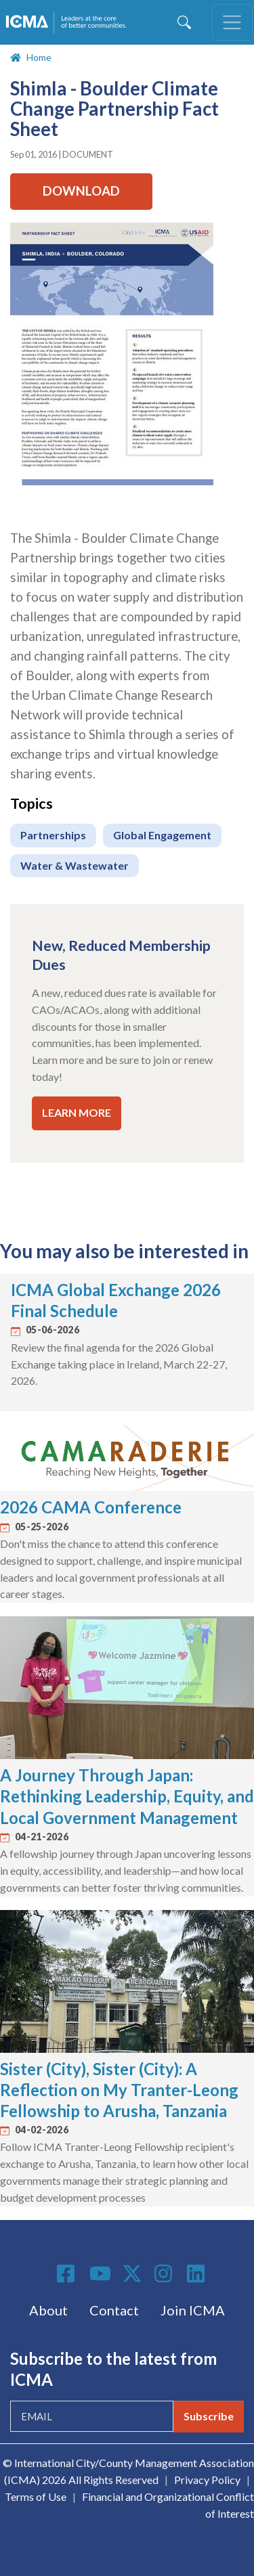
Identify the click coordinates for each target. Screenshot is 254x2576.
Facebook (68, 2273)
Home (38, 57)
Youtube (100, 2274)
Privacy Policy (207, 2479)
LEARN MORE (76, 1112)
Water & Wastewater (74, 865)
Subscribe (209, 2416)
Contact (114, 2310)
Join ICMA (193, 2310)
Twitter (133, 2273)
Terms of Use (35, 2496)
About (48, 2310)
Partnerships (53, 834)
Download (81, 190)
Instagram (165, 2273)
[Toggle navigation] (232, 22)
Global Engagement (162, 834)
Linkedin (198, 2273)
